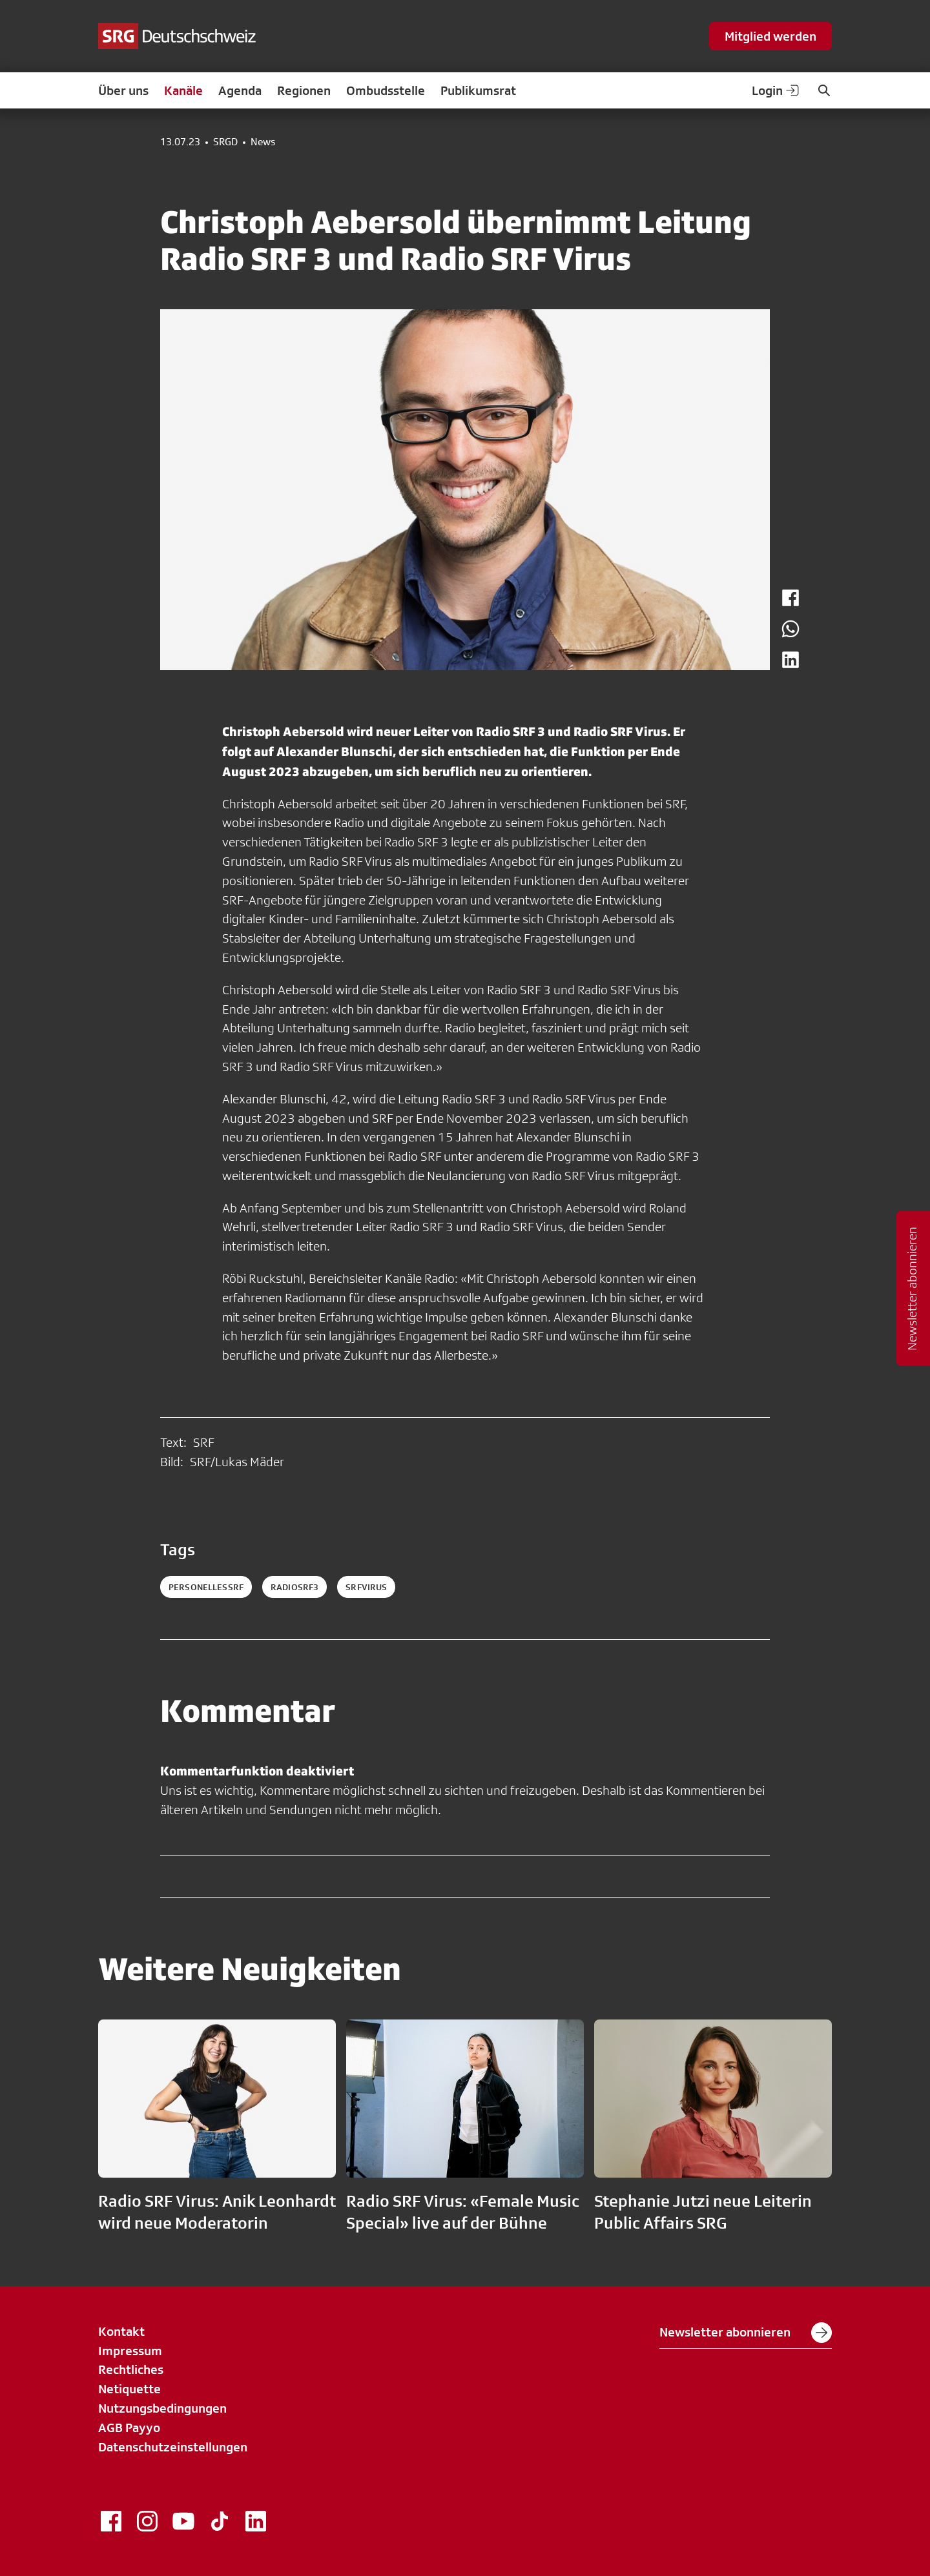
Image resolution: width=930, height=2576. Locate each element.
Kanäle (183, 90)
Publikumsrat (478, 90)
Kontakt (121, 2331)
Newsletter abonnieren (745, 2332)
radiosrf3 (294, 1587)
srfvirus (366, 1587)
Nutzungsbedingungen (162, 2408)
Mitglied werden (770, 36)
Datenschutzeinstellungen (172, 2447)
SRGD (225, 142)
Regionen (304, 90)
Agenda (240, 90)
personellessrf (206, 1587)
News (263, 142)
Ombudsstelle (385, 90)
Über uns (123, 90)
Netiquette (129, 2389)
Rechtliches (130, 2369)
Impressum (130, 2351)
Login (776, 90)
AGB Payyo (129, 2427)
